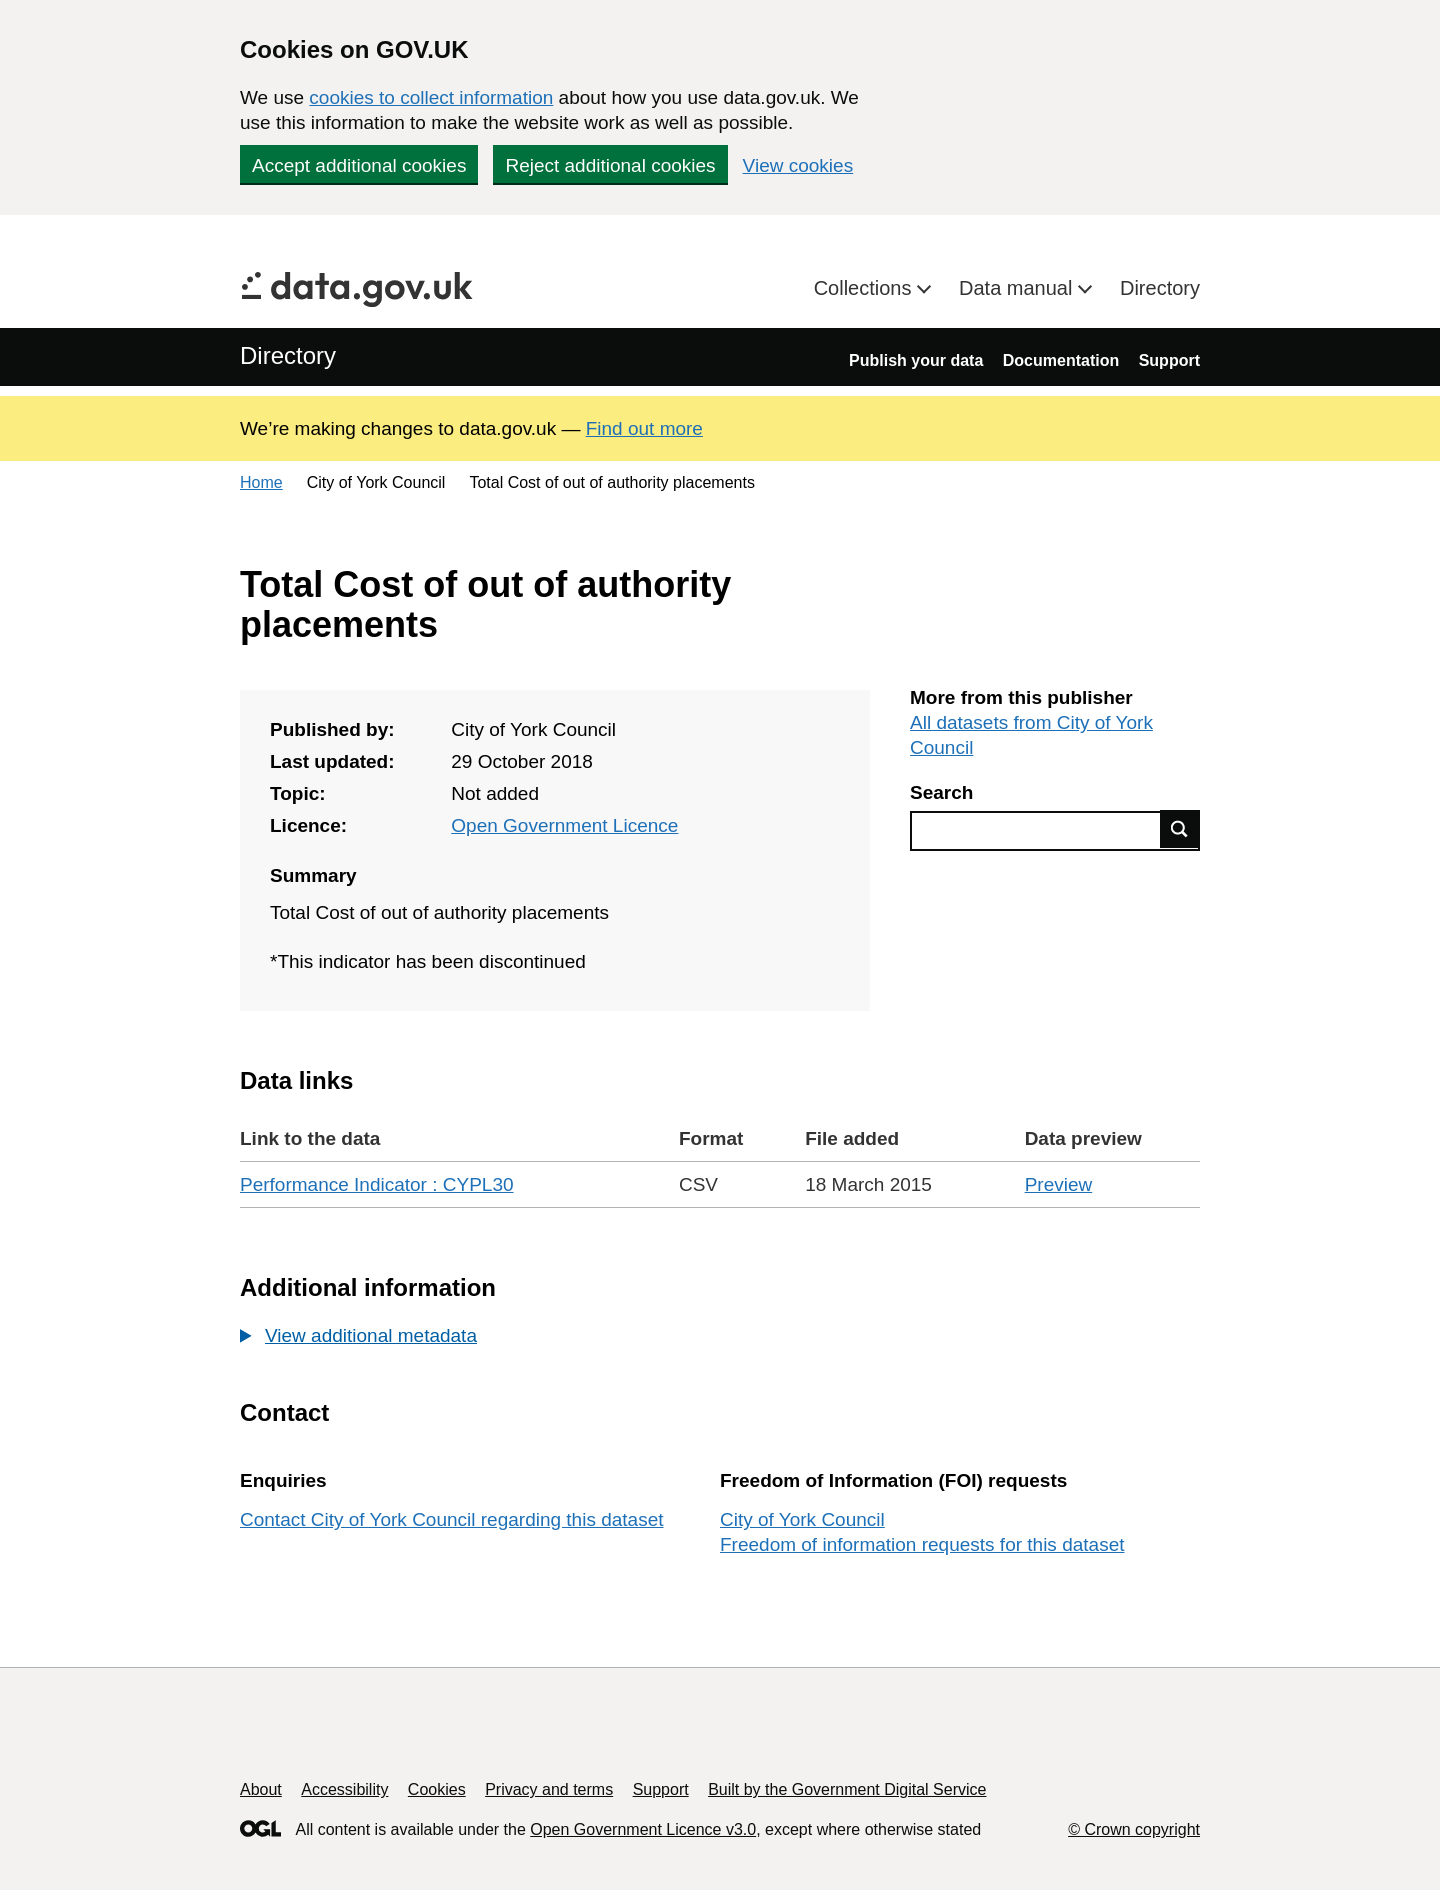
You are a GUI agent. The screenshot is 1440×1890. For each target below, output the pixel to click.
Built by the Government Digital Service (847, 1789)
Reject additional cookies (610, 165)
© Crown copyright (1134, 1829)
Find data (1180, 829)
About (261, 1789)
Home (261, 482)
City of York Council (802, 1519)
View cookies (798, 165)
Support (1169, 360)
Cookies (437, 1789)
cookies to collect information (431, 97)
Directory (1160, 288)
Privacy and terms (549, 1789)
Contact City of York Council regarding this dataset (452, 1519)
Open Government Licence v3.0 (643, 1829)
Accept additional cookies (359, 165)
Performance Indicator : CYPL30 (377, 1184)
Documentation (1061, 360)
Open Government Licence (564, 825)
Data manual (1018, 288)
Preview (1059, 1184)
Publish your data (916, 360)
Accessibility (344, 1789)
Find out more (644, 428)
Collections (865, 288)
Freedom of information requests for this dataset (922, 1544)
